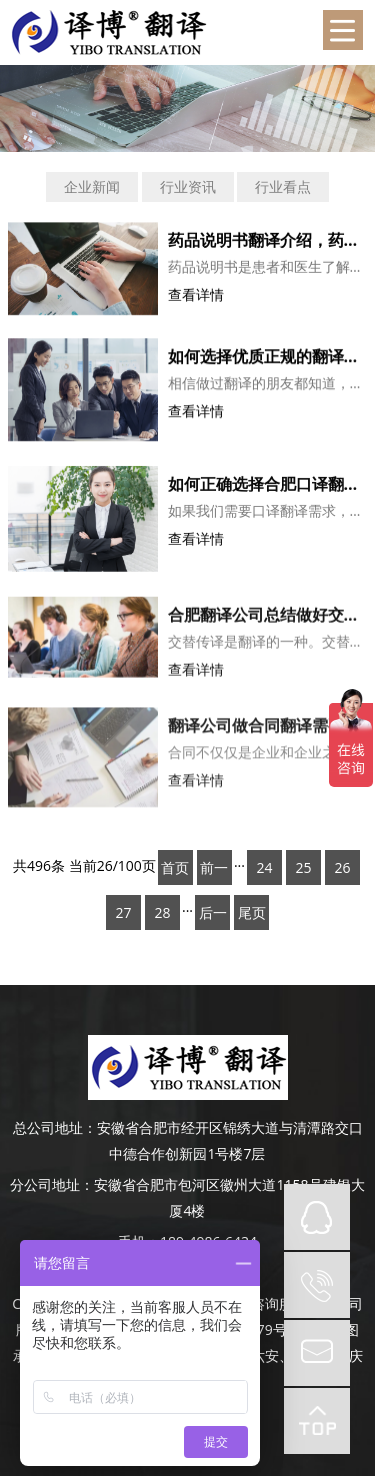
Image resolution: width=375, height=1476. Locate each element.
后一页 (213, 916)
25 (303, 867)
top (317, 1421)
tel (317, 1285)
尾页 (252, 912)
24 (264, 867)
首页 (175, 867)
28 (162, 912)
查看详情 (196, 296)
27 (123, 912)
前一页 (214, 871)
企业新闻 (92, 186)
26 (342, 867)
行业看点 (283, 186)
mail (317, 1353)
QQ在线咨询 (317, 1217)
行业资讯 (188, 186)
